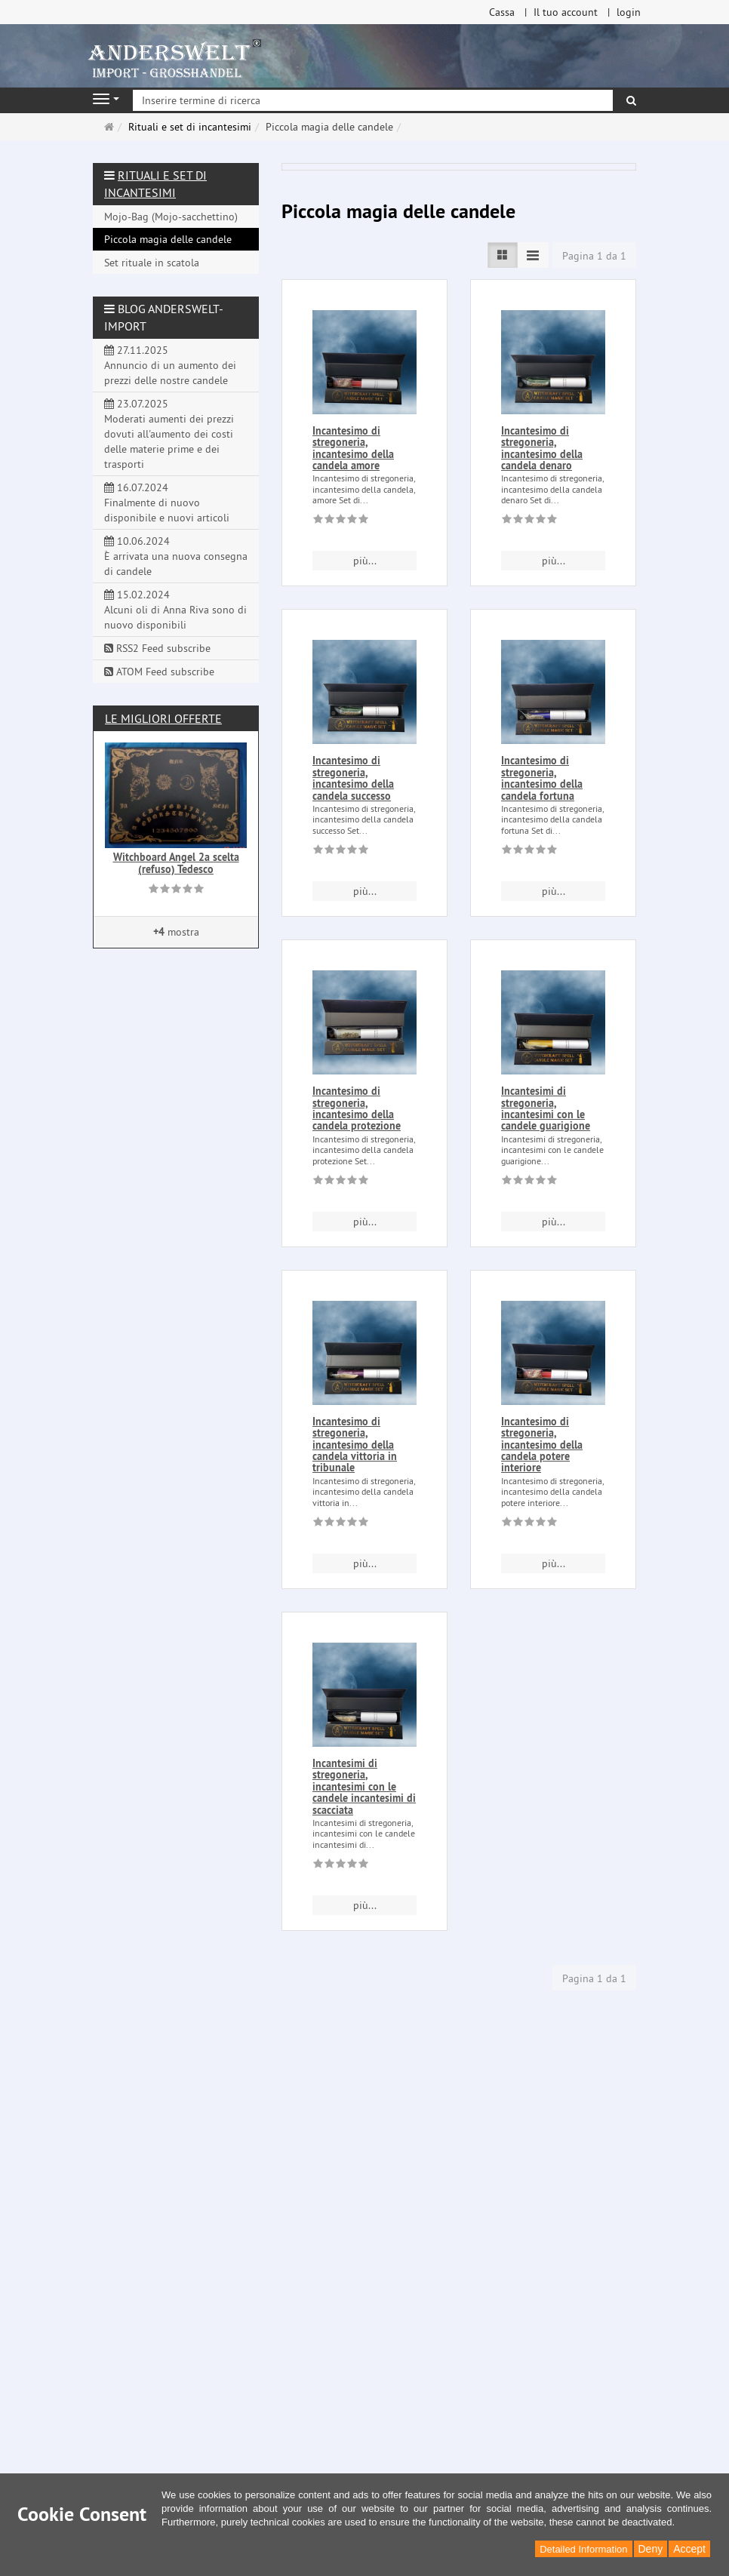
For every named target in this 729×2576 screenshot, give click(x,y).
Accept (689, 2549)
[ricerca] (631, 100)
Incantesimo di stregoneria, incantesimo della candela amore (353, 448)
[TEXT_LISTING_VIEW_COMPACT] (533, 255)
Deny (650, 2549)
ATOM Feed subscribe (159, 671)
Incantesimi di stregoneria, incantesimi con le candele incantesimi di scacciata (364, 1787)
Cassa (502, 12)
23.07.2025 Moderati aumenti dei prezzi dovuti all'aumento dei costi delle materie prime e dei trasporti (169, 434)
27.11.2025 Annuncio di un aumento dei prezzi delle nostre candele (170, 365)
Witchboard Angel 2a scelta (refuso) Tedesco (176, 862)
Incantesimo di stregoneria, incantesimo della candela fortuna (542, 778)
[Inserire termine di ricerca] (373, 100)
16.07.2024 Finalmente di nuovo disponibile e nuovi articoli (166, 502)
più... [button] (365, 560)
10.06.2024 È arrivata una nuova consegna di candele (176, 556)
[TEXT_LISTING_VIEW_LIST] (503, 255)
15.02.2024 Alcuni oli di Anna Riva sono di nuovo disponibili (175, 610)
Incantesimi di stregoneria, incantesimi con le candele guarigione (545, 1108)
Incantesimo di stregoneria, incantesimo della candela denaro (542, 448)
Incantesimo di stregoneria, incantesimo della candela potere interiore (542, 1445)
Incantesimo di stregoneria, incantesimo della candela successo (353, 778)
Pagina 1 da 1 (594, 256)
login (629, 12)
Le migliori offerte (163, 718)
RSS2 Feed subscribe (157, 648)
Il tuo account (566, 12)
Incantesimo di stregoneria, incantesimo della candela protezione (356, 1108)
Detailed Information (583, 2549)
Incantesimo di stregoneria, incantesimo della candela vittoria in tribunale (354, 1445)
